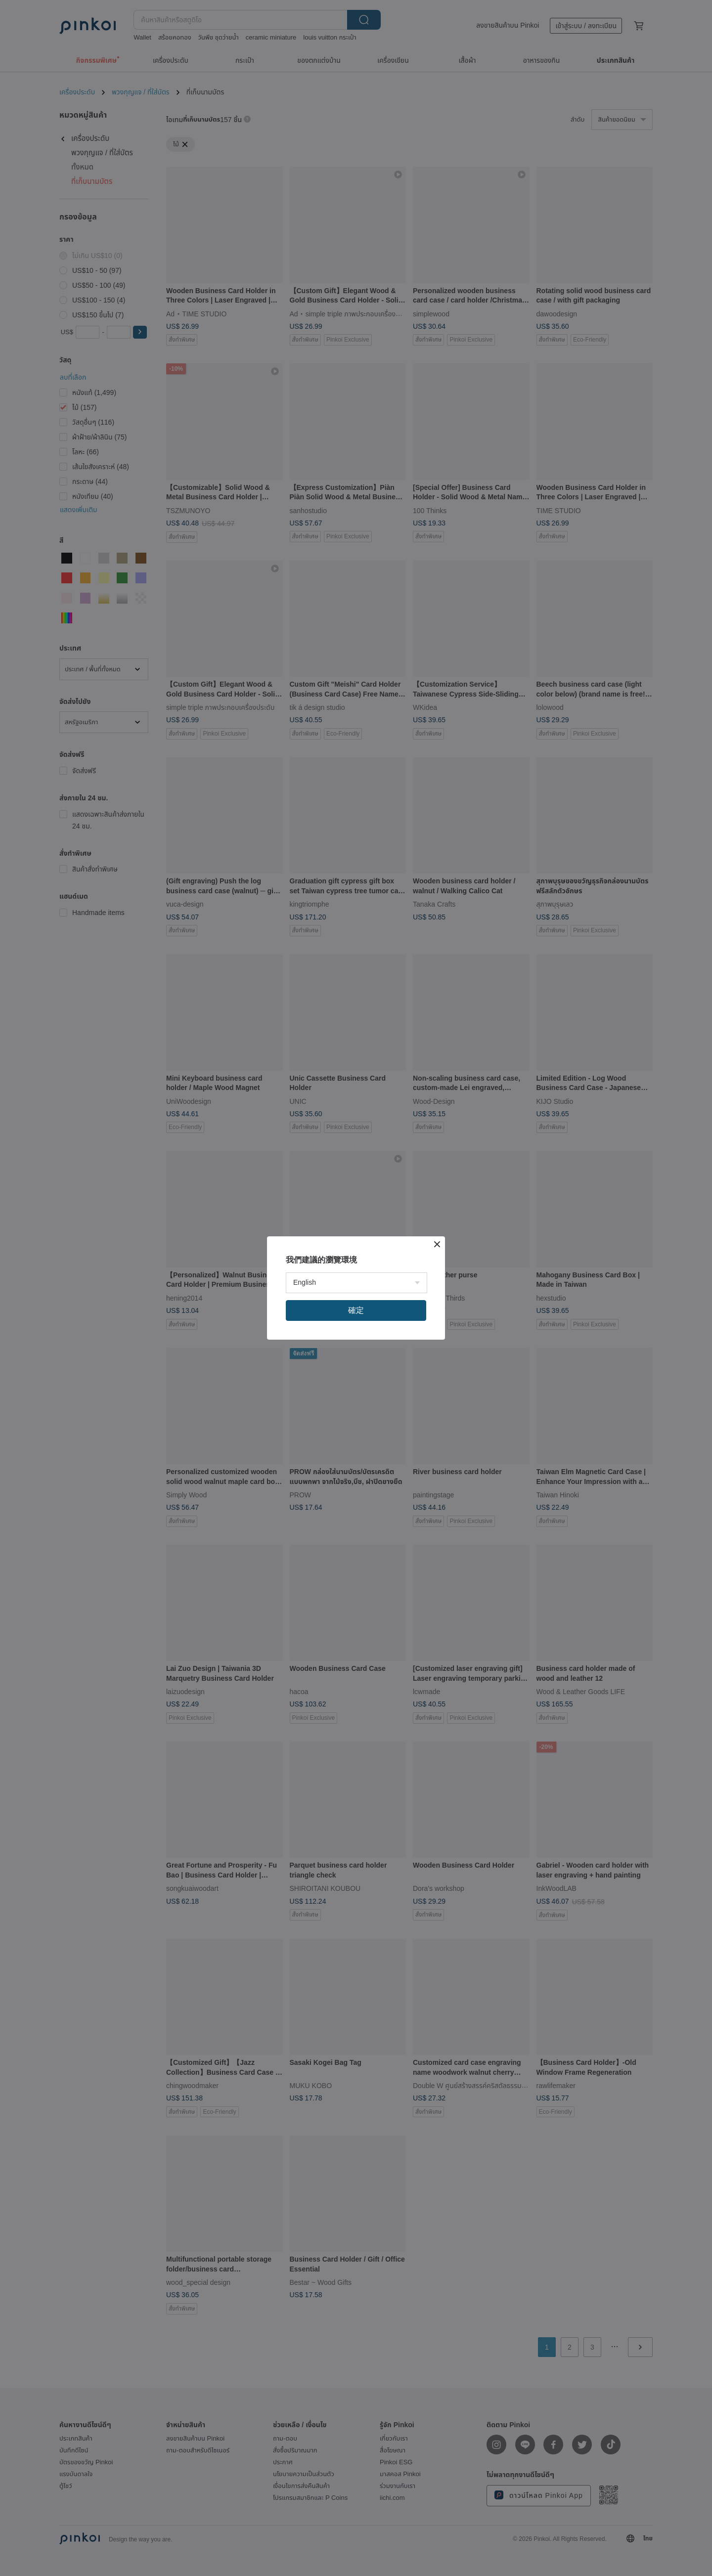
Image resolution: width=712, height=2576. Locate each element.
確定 (356, 1310)
